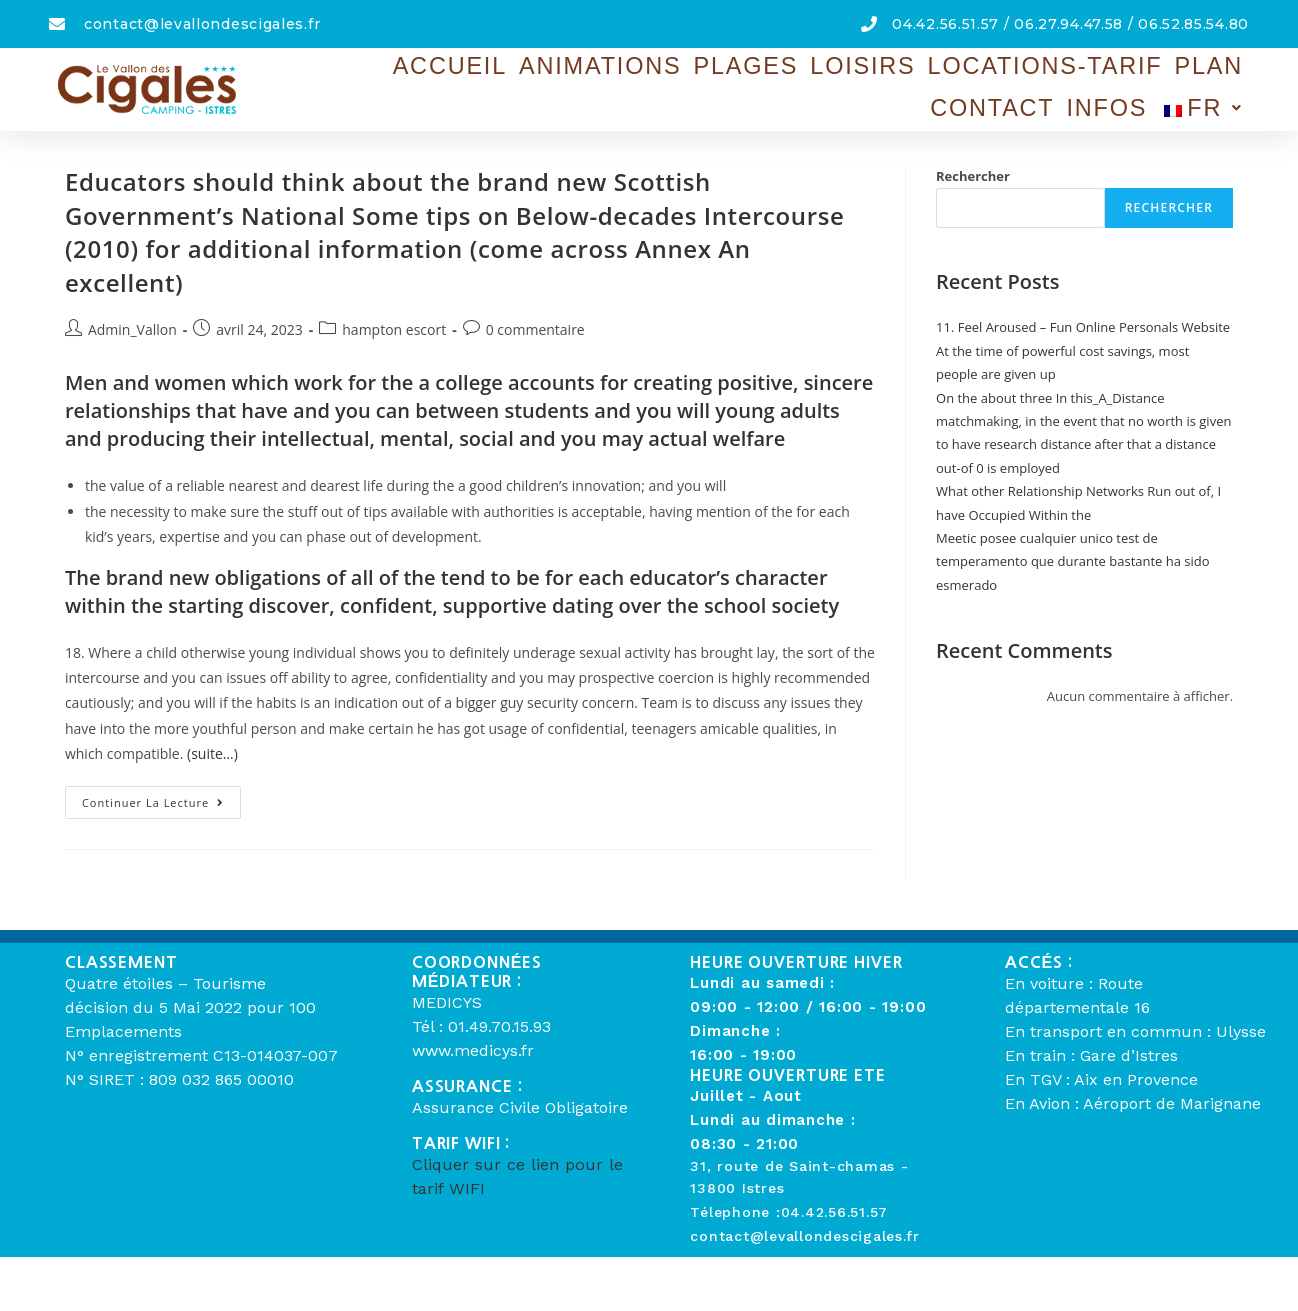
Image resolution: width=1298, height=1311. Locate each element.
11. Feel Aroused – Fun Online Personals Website (1083, 327)
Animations (480, 79)
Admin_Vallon (132, 329)
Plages (593, 79)
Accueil (364, 79)
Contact (1036, 79)
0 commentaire (535, 329)
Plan (952, 79)
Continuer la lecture (161, 798)
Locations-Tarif (825, 79)
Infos (1125, 79)
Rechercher (973, 176)
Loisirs (685, 79)
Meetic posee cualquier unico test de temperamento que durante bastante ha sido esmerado (1073, 561)
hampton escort (394, 329)
